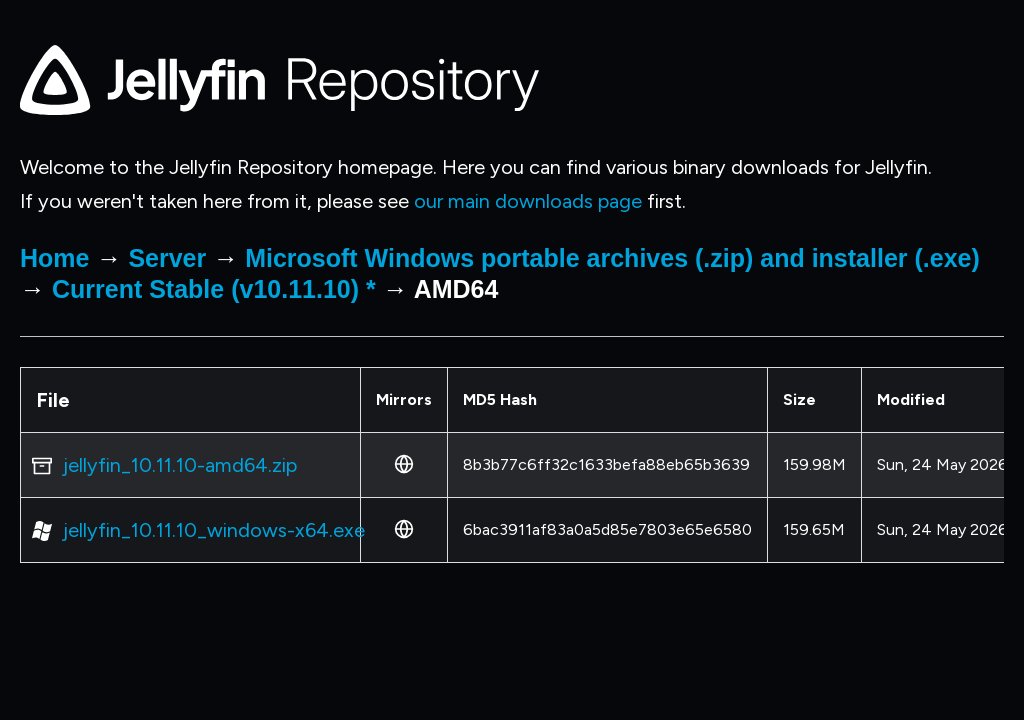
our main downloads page (528, 201)
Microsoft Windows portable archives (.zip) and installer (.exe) (612, 258)
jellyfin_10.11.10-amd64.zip (180, 465)
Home (54, 258)
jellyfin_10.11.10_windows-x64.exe (214, 530)
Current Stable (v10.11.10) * (214, 289)
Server (167, 258)
